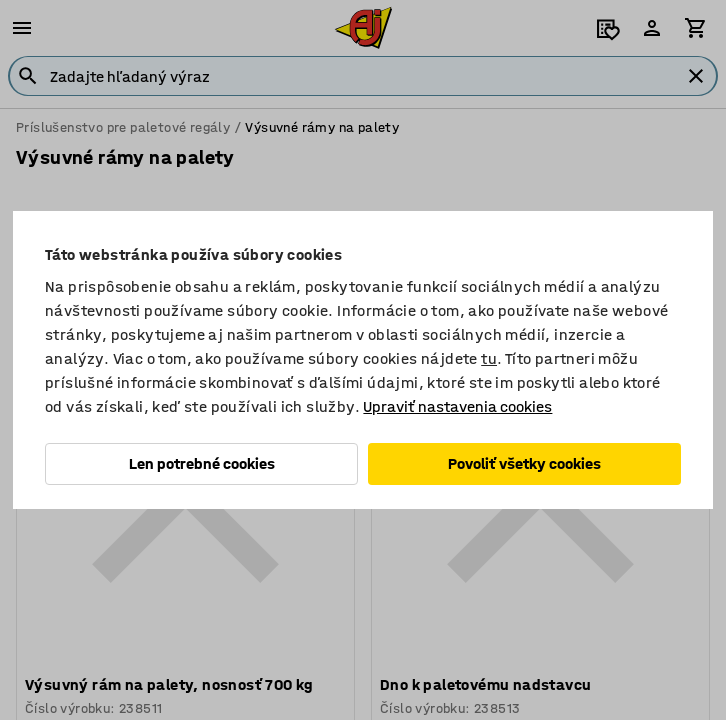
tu (489, 358)
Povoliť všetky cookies (524, 463)
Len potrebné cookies (202, 463)
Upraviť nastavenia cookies (457, 406)
